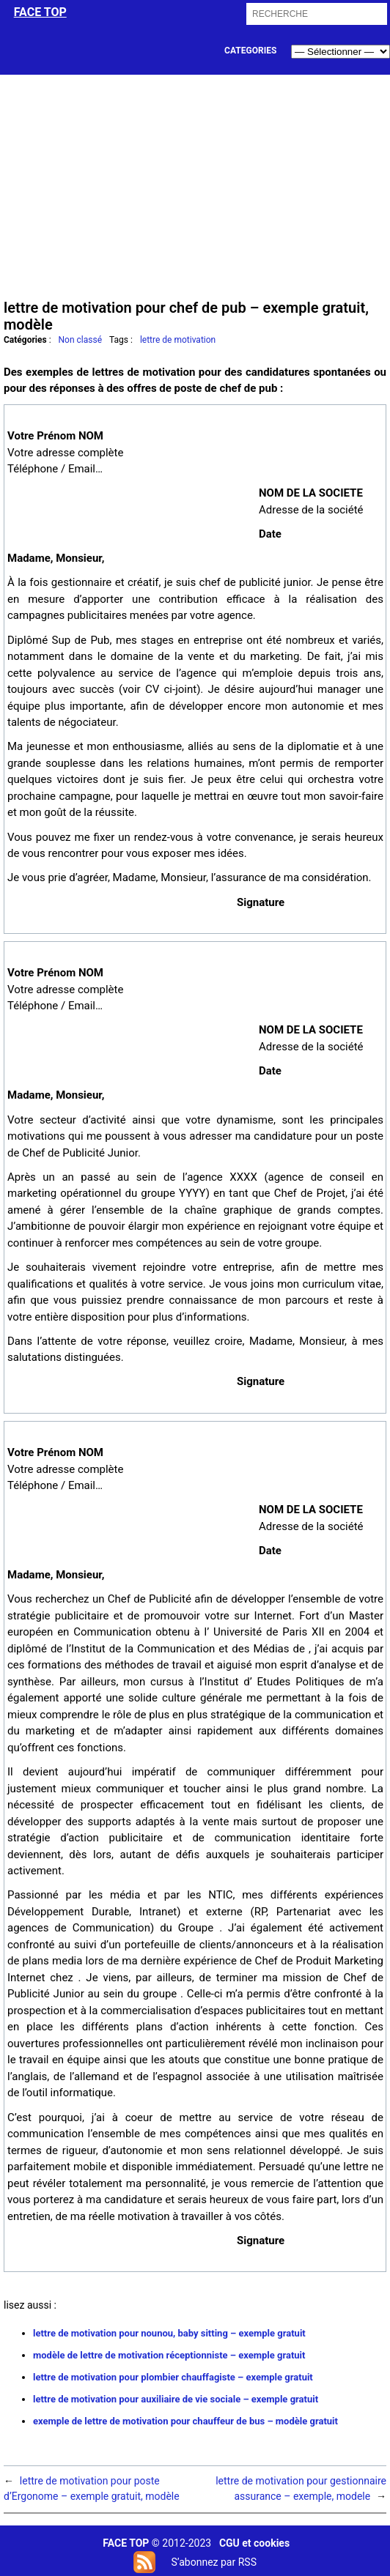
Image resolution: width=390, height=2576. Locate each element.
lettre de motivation (178, 340)
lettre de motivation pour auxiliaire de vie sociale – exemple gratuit (175, 2399)
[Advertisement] (195, 185)
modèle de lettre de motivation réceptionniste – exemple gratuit (169, 2355)
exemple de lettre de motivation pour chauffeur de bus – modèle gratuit (185, 2421)
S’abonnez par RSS (213, 2562)
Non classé (80, 340)
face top (40, 12)
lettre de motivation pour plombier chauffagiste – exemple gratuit (173, 2377)
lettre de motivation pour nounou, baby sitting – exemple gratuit (169, 2333)
